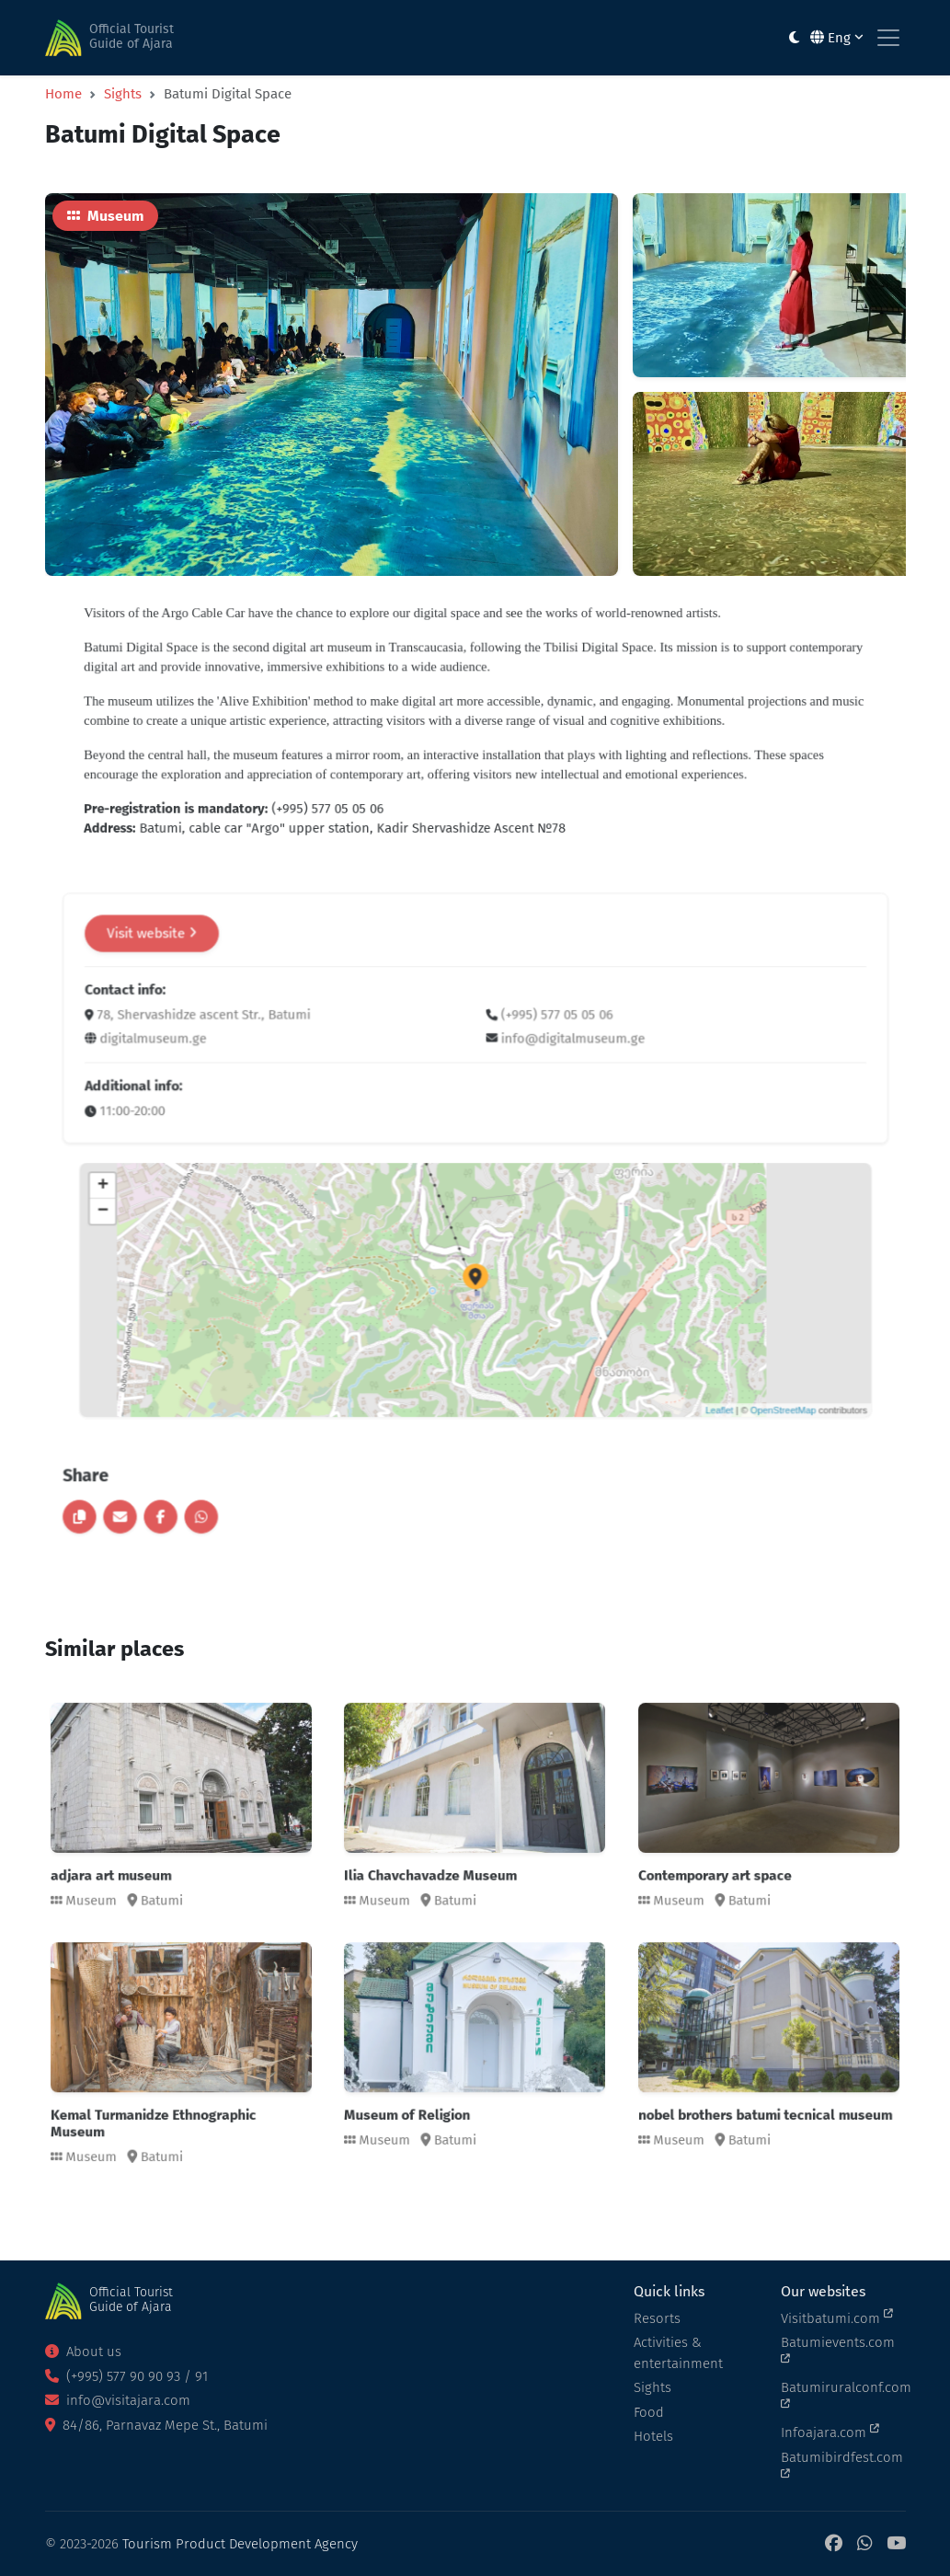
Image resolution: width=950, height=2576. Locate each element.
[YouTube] (896, 2544)
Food (649, 2412)
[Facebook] (833, 2544)
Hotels (653, 2436)
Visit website (271, 1034)
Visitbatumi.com (837, 2317)
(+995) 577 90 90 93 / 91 (126, 2376)
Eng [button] (837, 37)
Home (63, 92)
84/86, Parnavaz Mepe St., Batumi (156, 2425)
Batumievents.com (838, 2349)
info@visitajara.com (117, 2400)
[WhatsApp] (864, 2544)
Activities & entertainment (678, 2353)
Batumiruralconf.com (843, 2394)
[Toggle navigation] (888, 37)
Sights (123, 92)
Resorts (657, 2318)
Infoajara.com (830, 2431)
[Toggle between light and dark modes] (794, 38)
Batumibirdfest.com (842, 2464)
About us (83, 2351)
